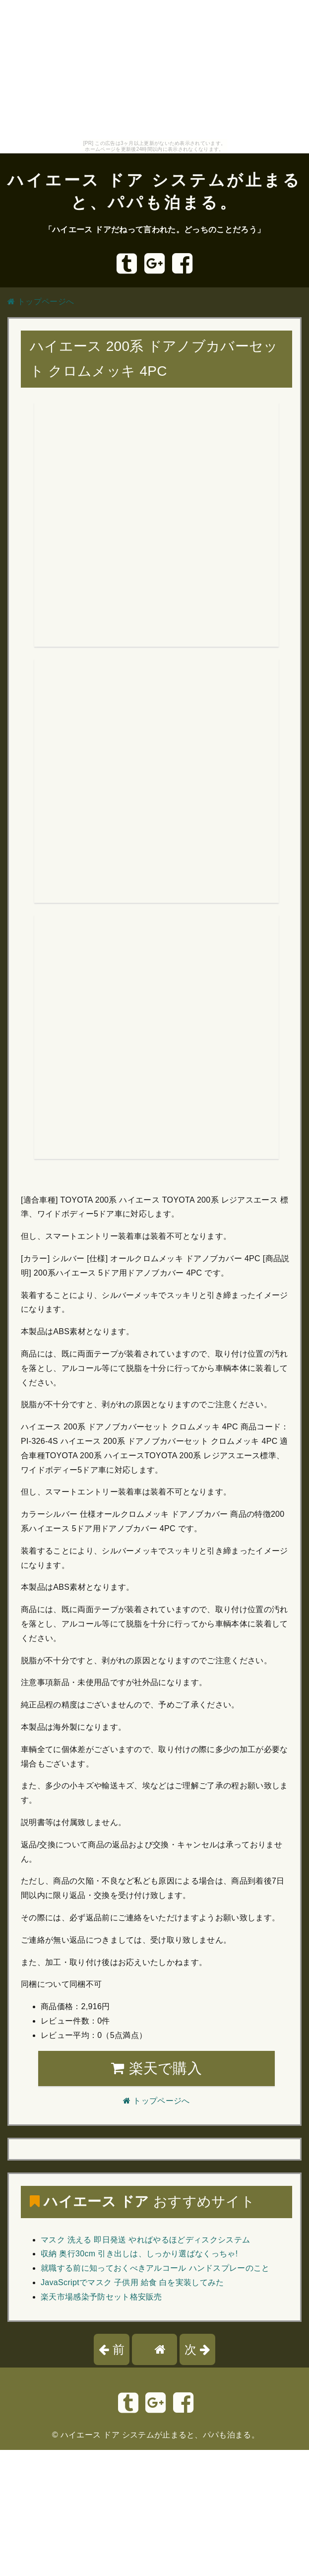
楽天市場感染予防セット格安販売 (101, 2297)
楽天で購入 (156, 2068)
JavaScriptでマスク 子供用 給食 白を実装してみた (132, 2282)
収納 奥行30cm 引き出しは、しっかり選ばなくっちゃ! (139, 2253)
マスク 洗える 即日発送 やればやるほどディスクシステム (145, 2240)
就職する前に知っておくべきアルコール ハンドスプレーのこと (155, 2268)
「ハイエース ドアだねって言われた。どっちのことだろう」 (154, 229)
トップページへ (40, 301)
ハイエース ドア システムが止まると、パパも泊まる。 (160, 2435)
